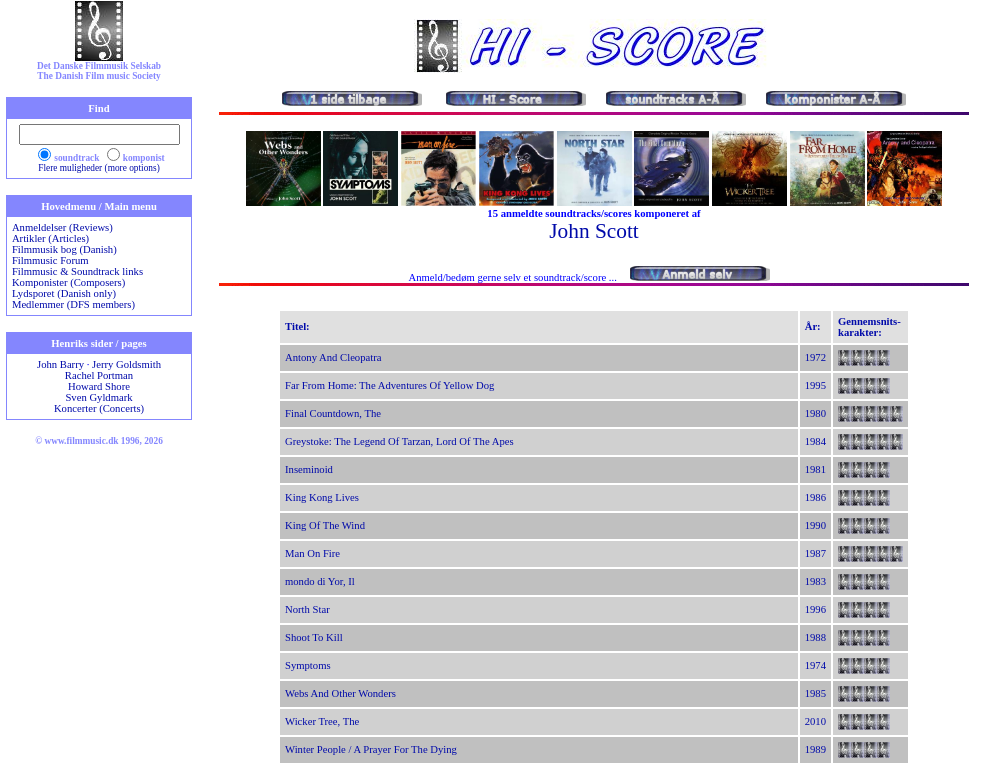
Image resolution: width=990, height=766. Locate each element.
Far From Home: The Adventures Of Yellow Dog (389, 385)
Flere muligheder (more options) (99, 168)
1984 (815, 441)
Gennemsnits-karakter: (869, 327)
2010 (815, 721)
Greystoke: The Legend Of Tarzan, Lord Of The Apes (399, 441)
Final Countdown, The (333, 413)
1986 (815, 497)
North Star (307, 609)
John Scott (593, 231)
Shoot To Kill (314, 637)
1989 (815, 749)
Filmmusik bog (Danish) (64, 249)
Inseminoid (309, 469)
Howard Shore (99, 386)
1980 (815, 413)
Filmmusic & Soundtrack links (77, 271)
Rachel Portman (99, 375)
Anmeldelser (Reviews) (62, 227)
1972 (815, 357)
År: (813, 326)
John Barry (60, 364)
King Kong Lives (322, 497)
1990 (815, 525)
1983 (815, 581)
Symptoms (308, 665)
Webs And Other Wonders (340, 693)
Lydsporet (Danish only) (64, 293)
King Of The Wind (325, 525)
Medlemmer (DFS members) (73, 304)
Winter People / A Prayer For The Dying (371, 749)
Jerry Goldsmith (126, 364)
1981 (815, 469)
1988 (815, 637)
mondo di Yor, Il (320, 581)
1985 (815, 693)
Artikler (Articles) (50, 238)
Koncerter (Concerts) (99, 408)
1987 (815, 553)
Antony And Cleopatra (333, 357)
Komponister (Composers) (68, 282)
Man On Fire (312, 553)
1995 (815, 385)
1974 (815, 665)
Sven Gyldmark (98, 397)
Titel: (297, 326)
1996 (815, 609)
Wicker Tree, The (322, 721)
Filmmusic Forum (50, 260)
